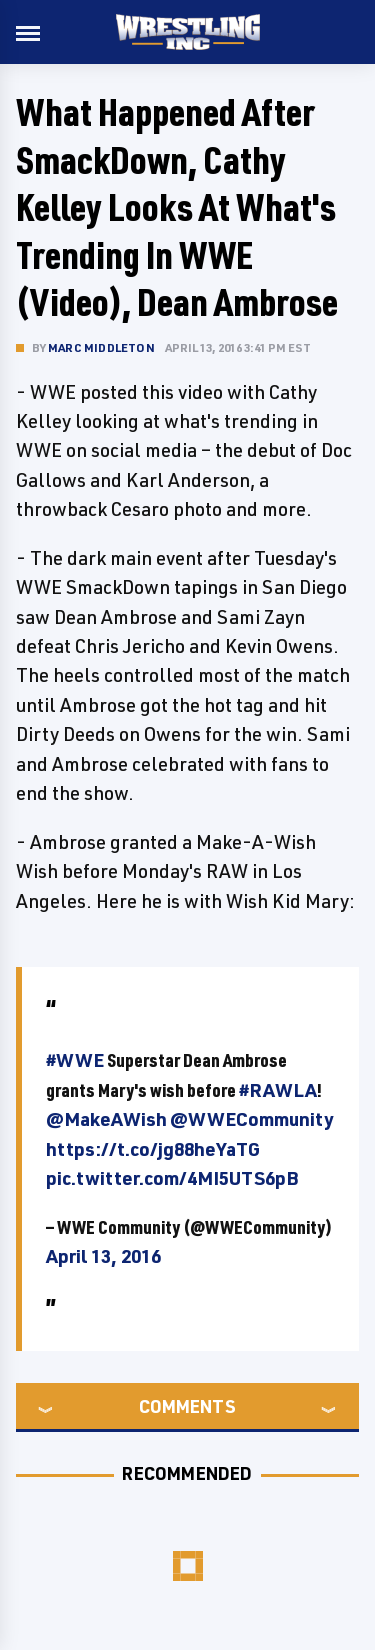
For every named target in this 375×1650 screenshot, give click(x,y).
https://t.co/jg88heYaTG (153, 1149)
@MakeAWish (106, 1119)
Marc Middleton (101, 347)
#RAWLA (278, 1090)
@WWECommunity (252, 1119)
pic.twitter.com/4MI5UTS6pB (172, 1178)
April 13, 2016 (103, 1256)
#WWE (75, 1060)
